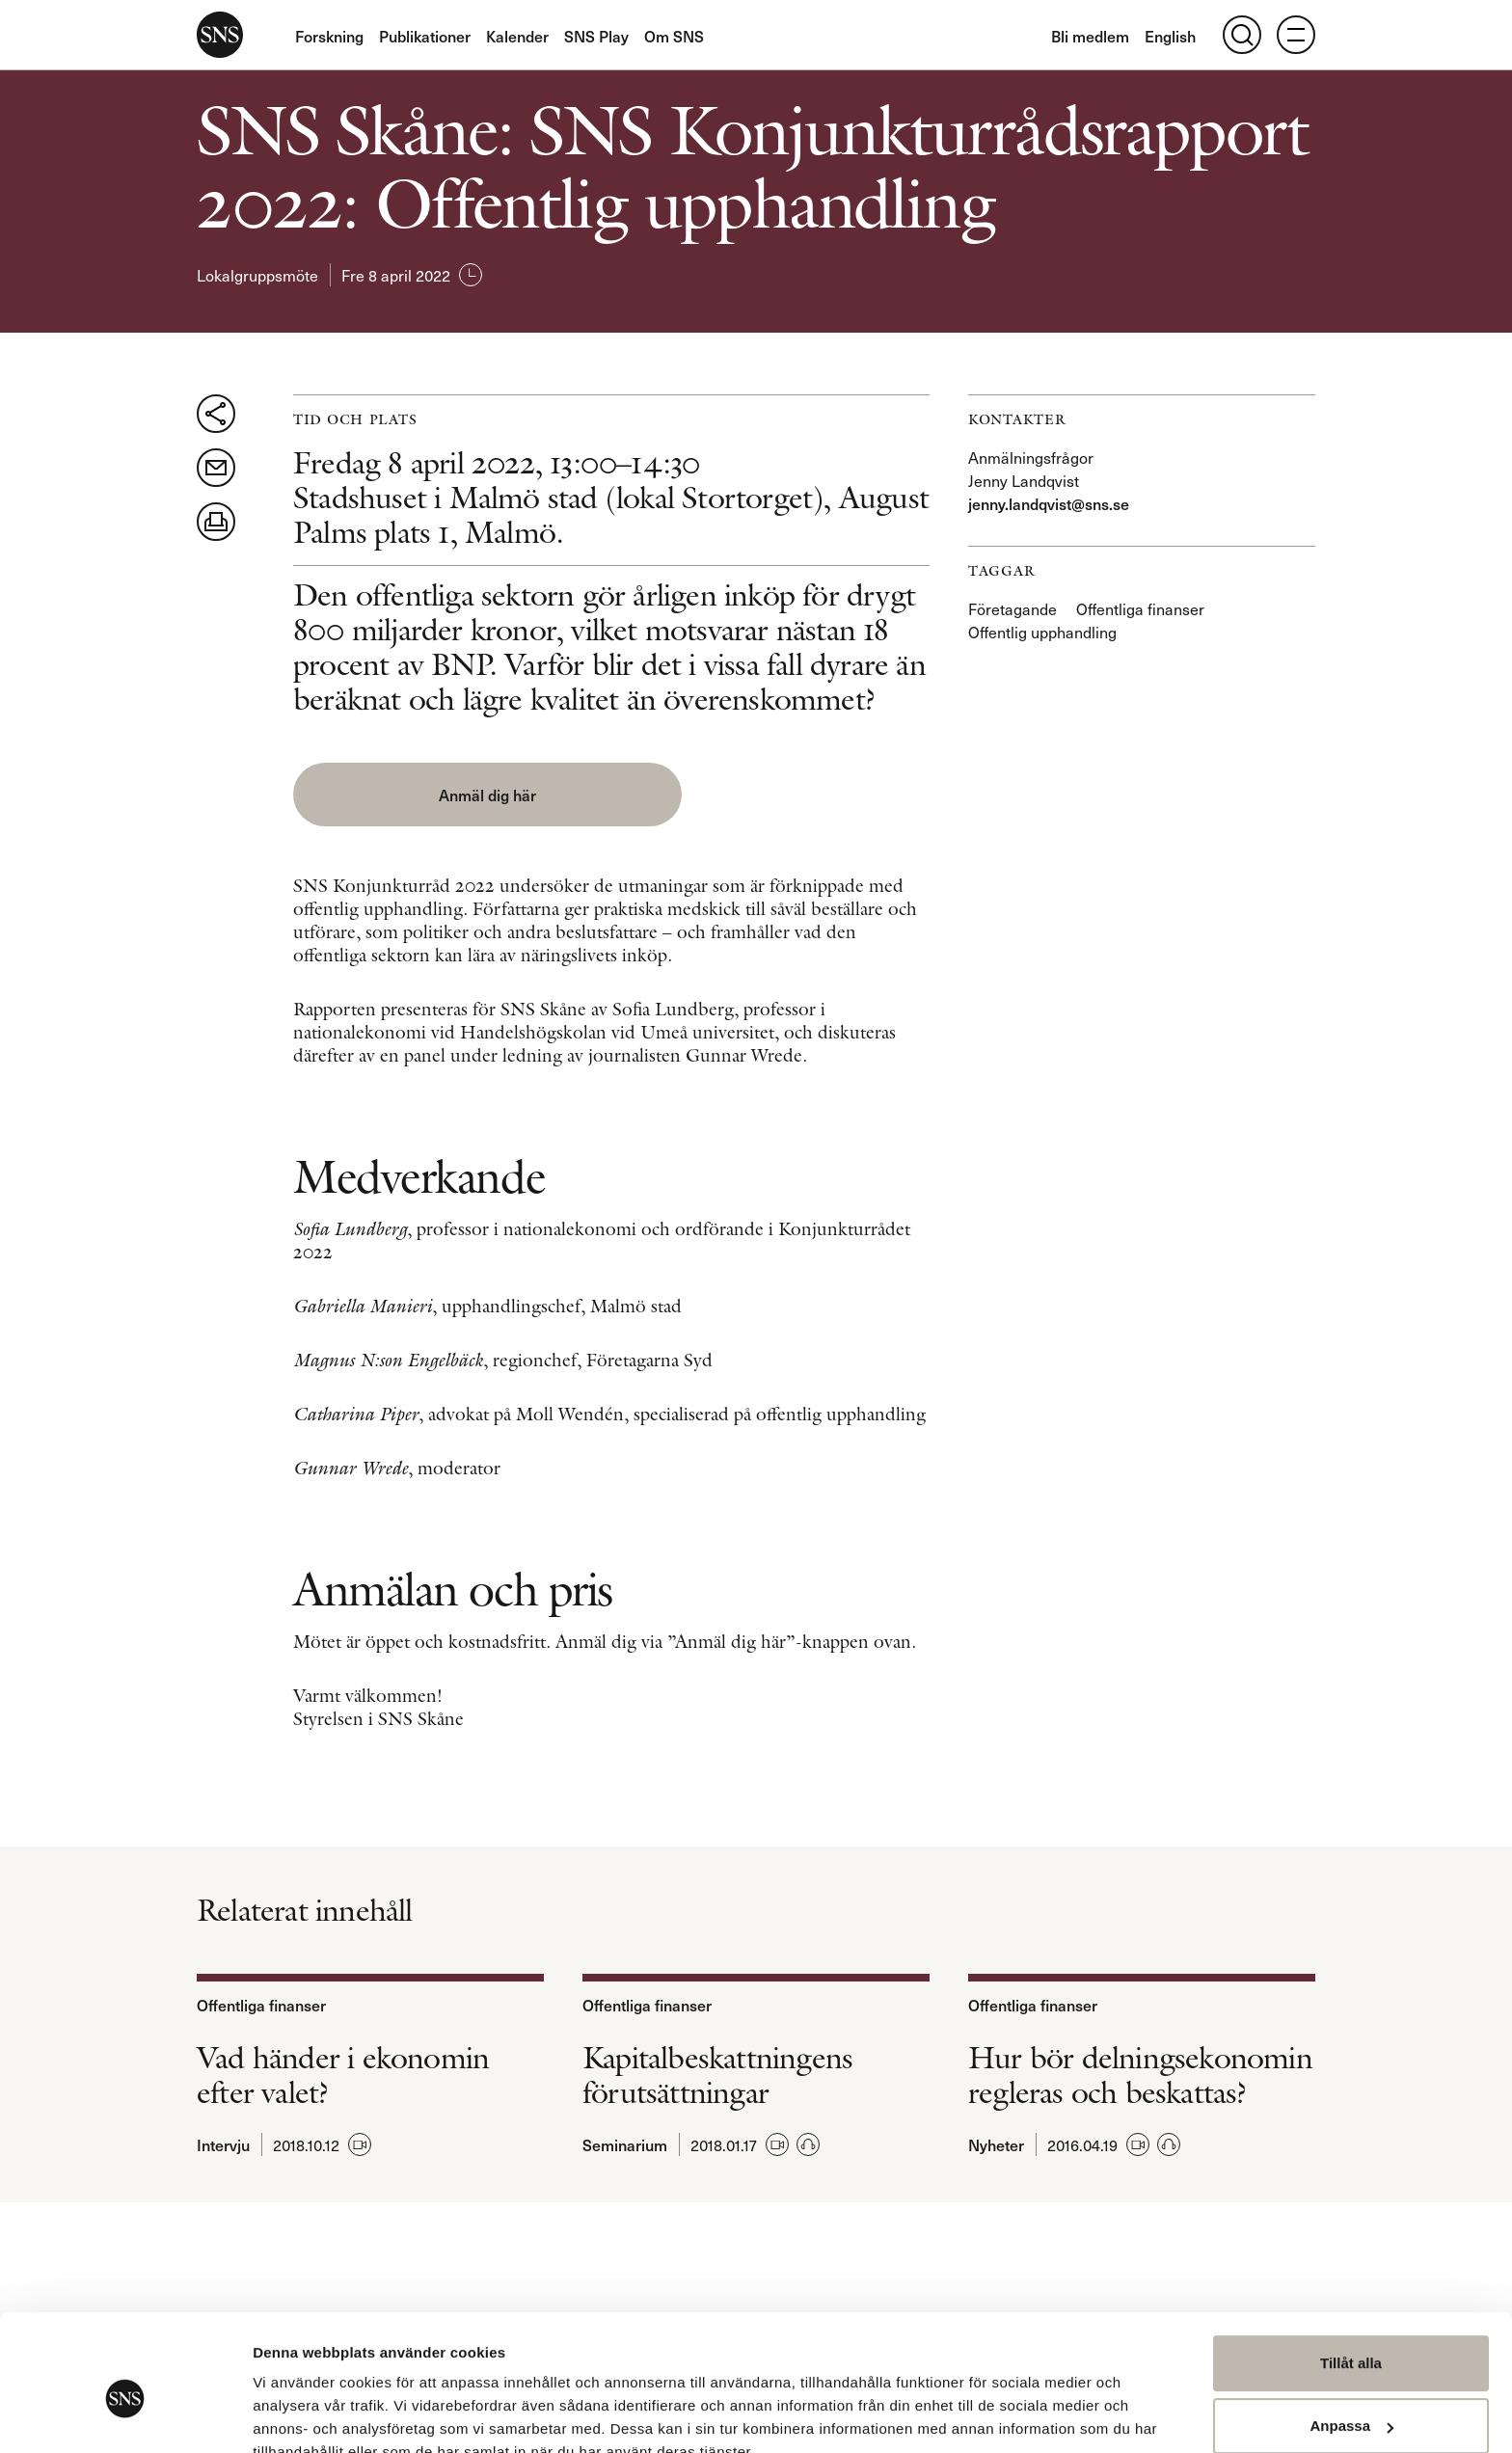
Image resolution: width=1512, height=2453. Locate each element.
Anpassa (1351, 2336)
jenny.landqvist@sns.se (1048, 503)
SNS (220, 35)
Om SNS (674, 35)
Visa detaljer (295, 2415)
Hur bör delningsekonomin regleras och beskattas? (1140, 2073)
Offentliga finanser (1140, 608)
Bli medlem (1090, 35)
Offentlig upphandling (1042, 631)
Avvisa (1351, 2399)
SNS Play (596, 35)
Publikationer (425, 35)
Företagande (1012, 608)
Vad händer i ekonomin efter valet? (343, 2073)
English (1170, 35)
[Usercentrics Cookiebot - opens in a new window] (124, 2415)
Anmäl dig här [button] (451, 794)
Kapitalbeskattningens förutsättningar (717, 2073)
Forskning (329, 35)
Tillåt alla (1351, 2273)
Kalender (517, 35)
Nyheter (996, 2142)
